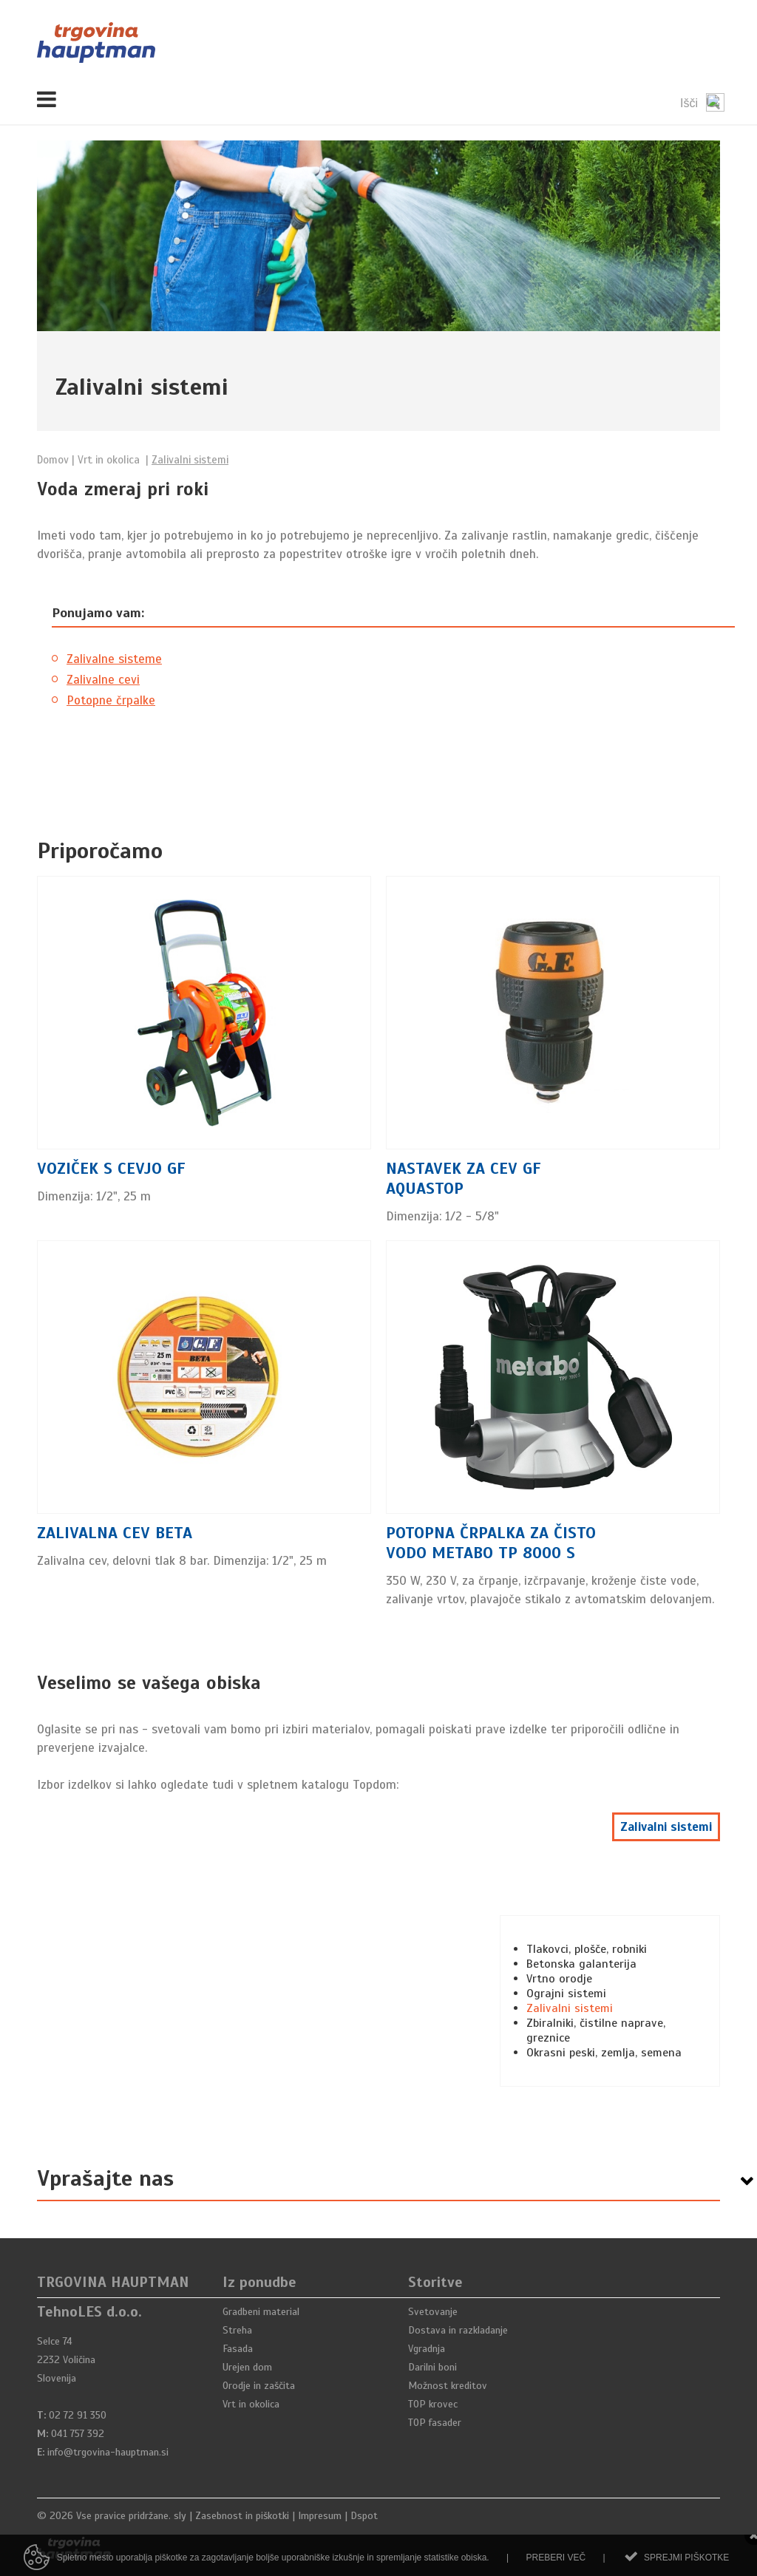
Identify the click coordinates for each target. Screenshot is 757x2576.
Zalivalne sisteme (114, 659)
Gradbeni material (261, 2311)
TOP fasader (434, 2422)
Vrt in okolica (251, 2404)
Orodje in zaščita (259, 2385)
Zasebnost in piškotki (242, 2515)
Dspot (364, 2515)
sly (180, 2515)
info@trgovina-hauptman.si (108, 2452)
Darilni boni (432, 2367)
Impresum (320, 2515)
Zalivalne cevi (103, 679)
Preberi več (555, 2566)
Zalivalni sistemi (666, 1827)
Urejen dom (247, 2367)
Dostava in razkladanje (458, 2330)
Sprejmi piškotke (686, 2566)
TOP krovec (433, 2404)
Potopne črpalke (111, 700)
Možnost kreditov (447, 2385)
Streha (237, 2330)
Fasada (238, 2348)
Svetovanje (433, 2311)
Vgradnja (426, 2348)
